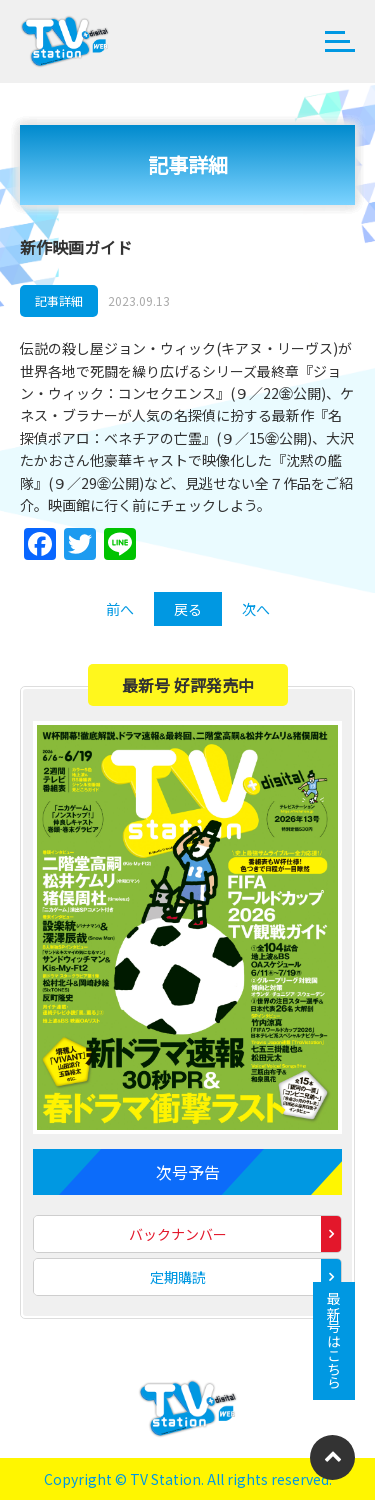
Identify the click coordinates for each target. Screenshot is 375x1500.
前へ (120, 609)
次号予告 (188, 1172)
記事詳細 (59, 300)
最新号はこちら (334, 1341)
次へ (256, 609)
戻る (188, 609)
